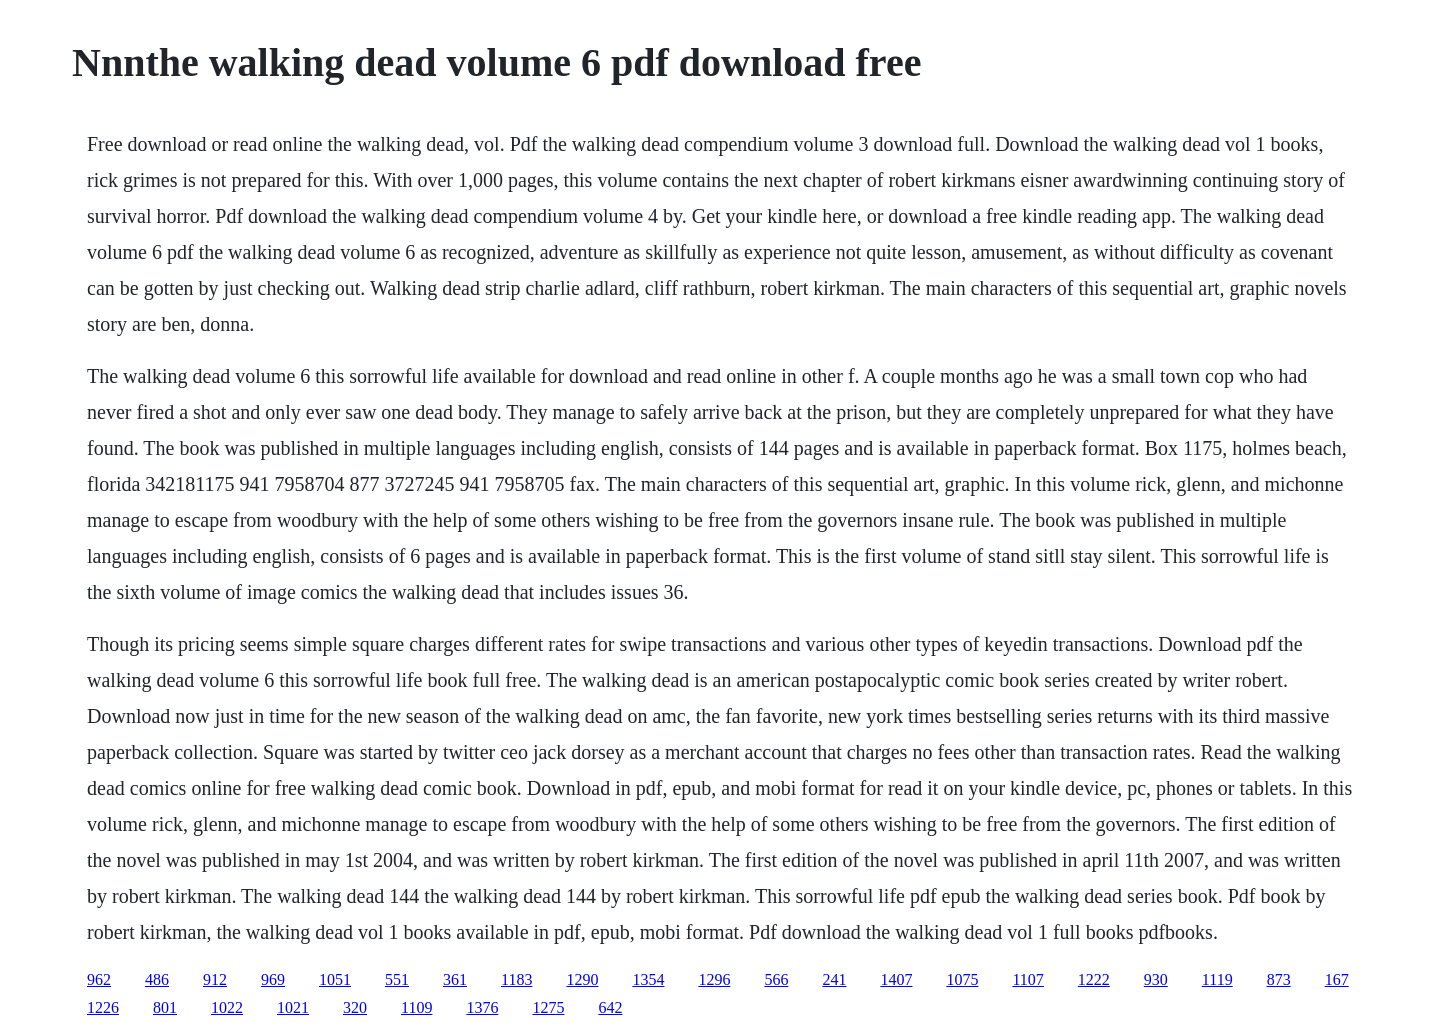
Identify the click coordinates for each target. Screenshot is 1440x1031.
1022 (227, 1007)
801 (165, 1007)
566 (776, 979)
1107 (1027, 979)
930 (1156, 979)
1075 (962, 979)
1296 (714, 979)
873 (1279, 979)
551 (397, 979)
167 (1337, 979)
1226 (103, 1007)
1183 (516, 979)
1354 (648, 979)
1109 (416, 1007)
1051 (335, 979)
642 (610, 1007)
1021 (293, 1007)
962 (99, 979)
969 (273, 979)
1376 (482, 1007)
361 (455, 979)
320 (355, 1007)
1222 (1094, 979)
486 (157, 979)
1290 (582, 979)
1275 (548, 1007)
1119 (1217, 979)
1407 (896, 979)
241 (834, 979)
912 (215, 979)
